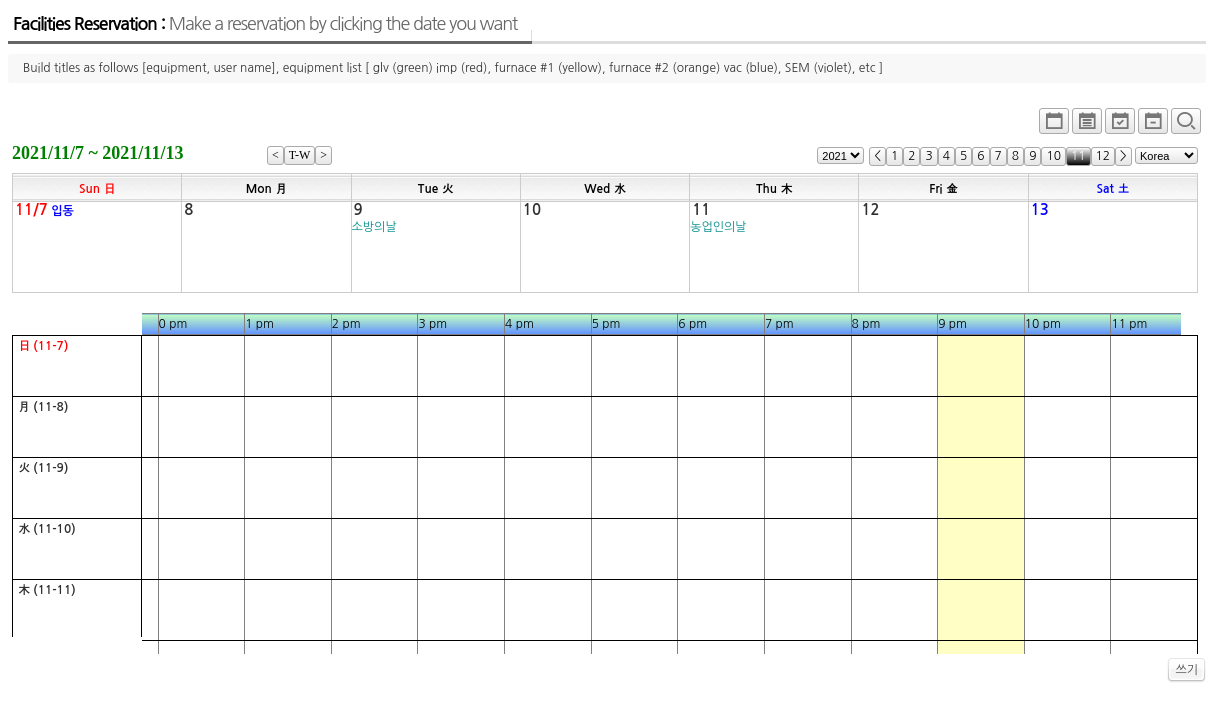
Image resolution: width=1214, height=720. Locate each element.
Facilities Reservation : (265, 24)
